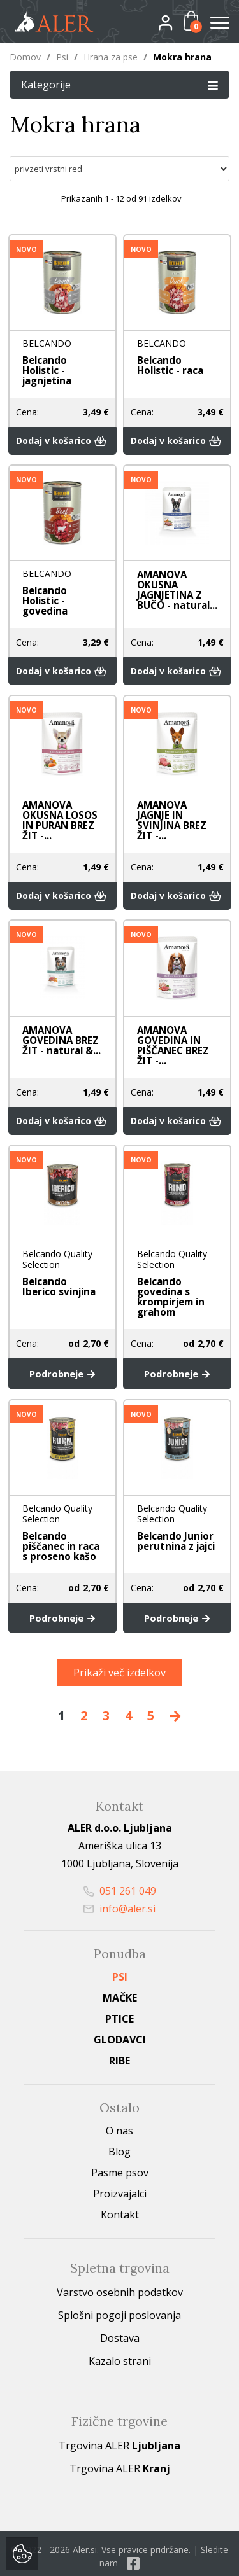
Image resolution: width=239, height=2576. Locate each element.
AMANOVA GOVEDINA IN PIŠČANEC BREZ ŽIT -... (171, 1029)
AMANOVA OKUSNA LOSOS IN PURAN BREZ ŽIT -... (57, 804)
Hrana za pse (110, 57)
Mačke (120, 1974)
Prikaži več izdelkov (119, 1648)
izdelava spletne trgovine (94, 2558)
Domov (25, 57)
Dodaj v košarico (62, 431)
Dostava (120, 2314)
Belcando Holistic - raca (176, 365)
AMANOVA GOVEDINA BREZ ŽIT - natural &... (59, 1024)
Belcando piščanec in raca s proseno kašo (59, 1526)
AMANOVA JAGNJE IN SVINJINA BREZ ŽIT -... (169, 804)
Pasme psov (119, 2148)
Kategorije (119, 84)
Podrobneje (61, 1355)
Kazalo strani (120, 2337)
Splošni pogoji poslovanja (119, 2291)
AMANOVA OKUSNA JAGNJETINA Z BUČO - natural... (174, 580)
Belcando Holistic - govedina (61, 585)
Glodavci (120, 2016)
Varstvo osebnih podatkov (120, 2268)
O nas (119, 2106)
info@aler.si (119, 1884)
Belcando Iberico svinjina (60, 1271)
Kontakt (120, 2190)
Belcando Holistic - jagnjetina (61, 365)
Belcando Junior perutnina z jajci (174, 1521)
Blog (119, 2127)
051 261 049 (119, 1867)
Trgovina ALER (119, 2421)
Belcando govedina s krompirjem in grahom (169, 1281)
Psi (62, 57)
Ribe (119, 2036)
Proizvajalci (120, 2169)
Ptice (119, 1995)
